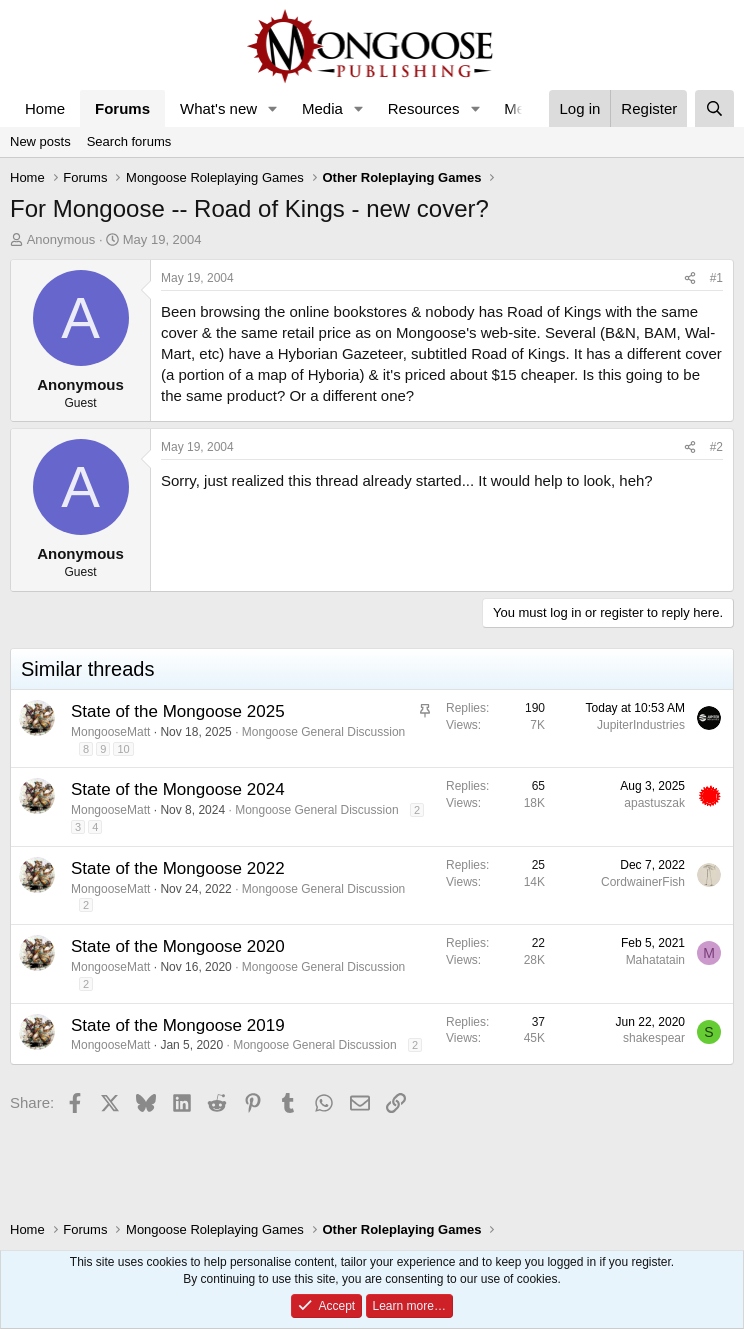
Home (45, 108)
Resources (424, 108)
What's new (218, 108)
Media (322, 108)
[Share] (690, 278)
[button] (273, 108)
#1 (716, 278)
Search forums (129, 141)
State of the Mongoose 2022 (178, 868)
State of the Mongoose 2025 (178, 711)
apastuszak (654, 803)
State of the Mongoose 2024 (178, 789)
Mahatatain (655, 960)
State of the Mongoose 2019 (178, 1025)
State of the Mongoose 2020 (178, 946)
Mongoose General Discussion (323, 732)
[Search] (714, 108)
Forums (122, 108)
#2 (716, 447)
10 (123, 749)
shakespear (654, 1038)
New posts (40, 141)
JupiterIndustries (641, 725)
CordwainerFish (643, 882)
